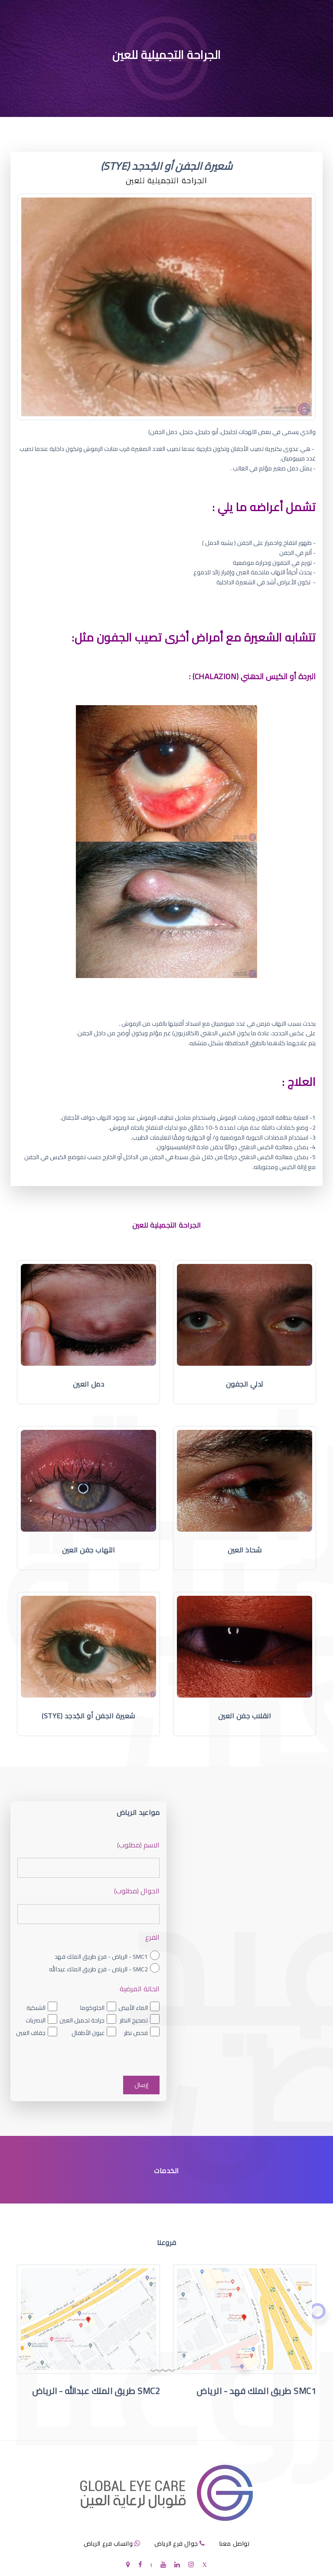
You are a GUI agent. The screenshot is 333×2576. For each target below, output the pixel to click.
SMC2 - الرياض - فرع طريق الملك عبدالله (98, 1969)
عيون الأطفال (88, 2032)
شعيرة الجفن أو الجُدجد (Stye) (88, 1715)
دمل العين (88, 1383)
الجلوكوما (92, 2007)
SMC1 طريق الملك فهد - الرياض (256, 2391)
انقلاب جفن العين (244, 1715)
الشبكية (36, 2007)
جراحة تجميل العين (81, 2020)
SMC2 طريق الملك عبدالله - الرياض (96, 2391)
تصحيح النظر (134, 2020)
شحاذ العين (245, 1549)
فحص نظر (136, 2032)
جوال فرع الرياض (176, 2543)
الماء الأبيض (133, 2007)
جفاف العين (31, 2032)
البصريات (36, 2020)
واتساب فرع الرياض (108, 2543)
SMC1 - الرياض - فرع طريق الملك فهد (101, 1956)
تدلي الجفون (245, 1383)
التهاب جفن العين (88, 1549)
